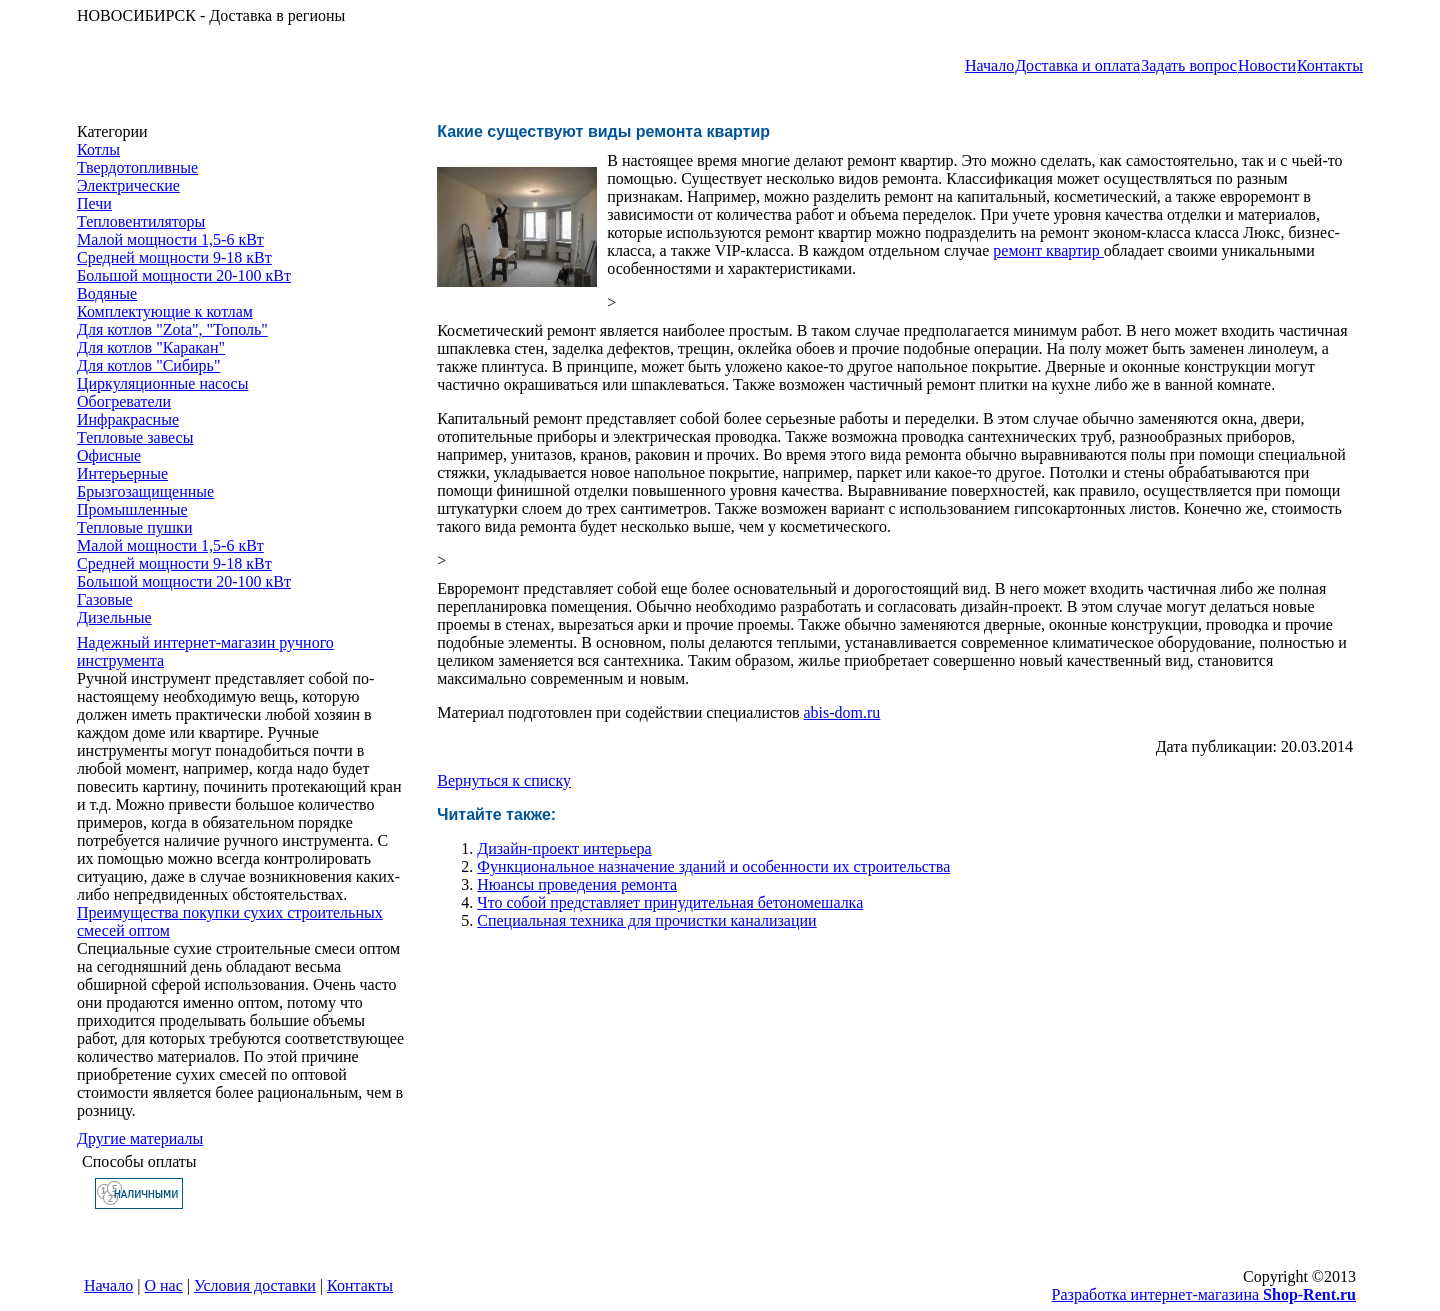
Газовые (105, 599)
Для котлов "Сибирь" (148, 365)
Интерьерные (122, 473)
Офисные (109, 455)
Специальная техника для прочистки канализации (646, 920)
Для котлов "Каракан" (151, 347)
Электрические (128, 185)
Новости (1267, 65)
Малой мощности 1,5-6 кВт (170, 239)
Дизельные (114, 617)
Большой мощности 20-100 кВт (184, 275)
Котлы (98, 149)
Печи (94, 203)
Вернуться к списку (504, 780)
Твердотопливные (137, 167)
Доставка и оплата (1077, 65)
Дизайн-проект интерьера (564, 848)
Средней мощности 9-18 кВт (174, 257)
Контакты (1330, 65)
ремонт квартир (1048, 250)
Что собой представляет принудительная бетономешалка (670, 902)
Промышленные (132, 509)
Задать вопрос (1189, 65)
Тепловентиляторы (141, 221)
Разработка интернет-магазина (1204, 1294)
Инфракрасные (128, 419)
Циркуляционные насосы (162, 383)
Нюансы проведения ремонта (577, 884)
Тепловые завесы (135, 437)
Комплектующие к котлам (165, 311)
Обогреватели (124, 401)
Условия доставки (255, 1285)
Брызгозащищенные (145, 491)
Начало (989, 65)
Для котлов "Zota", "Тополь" (172, 329)
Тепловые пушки (134, 527)
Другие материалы (140, 1138)
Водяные (107, 293)
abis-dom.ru (841, 712)
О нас (164, 1285)
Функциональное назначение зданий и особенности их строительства (713, 866)
